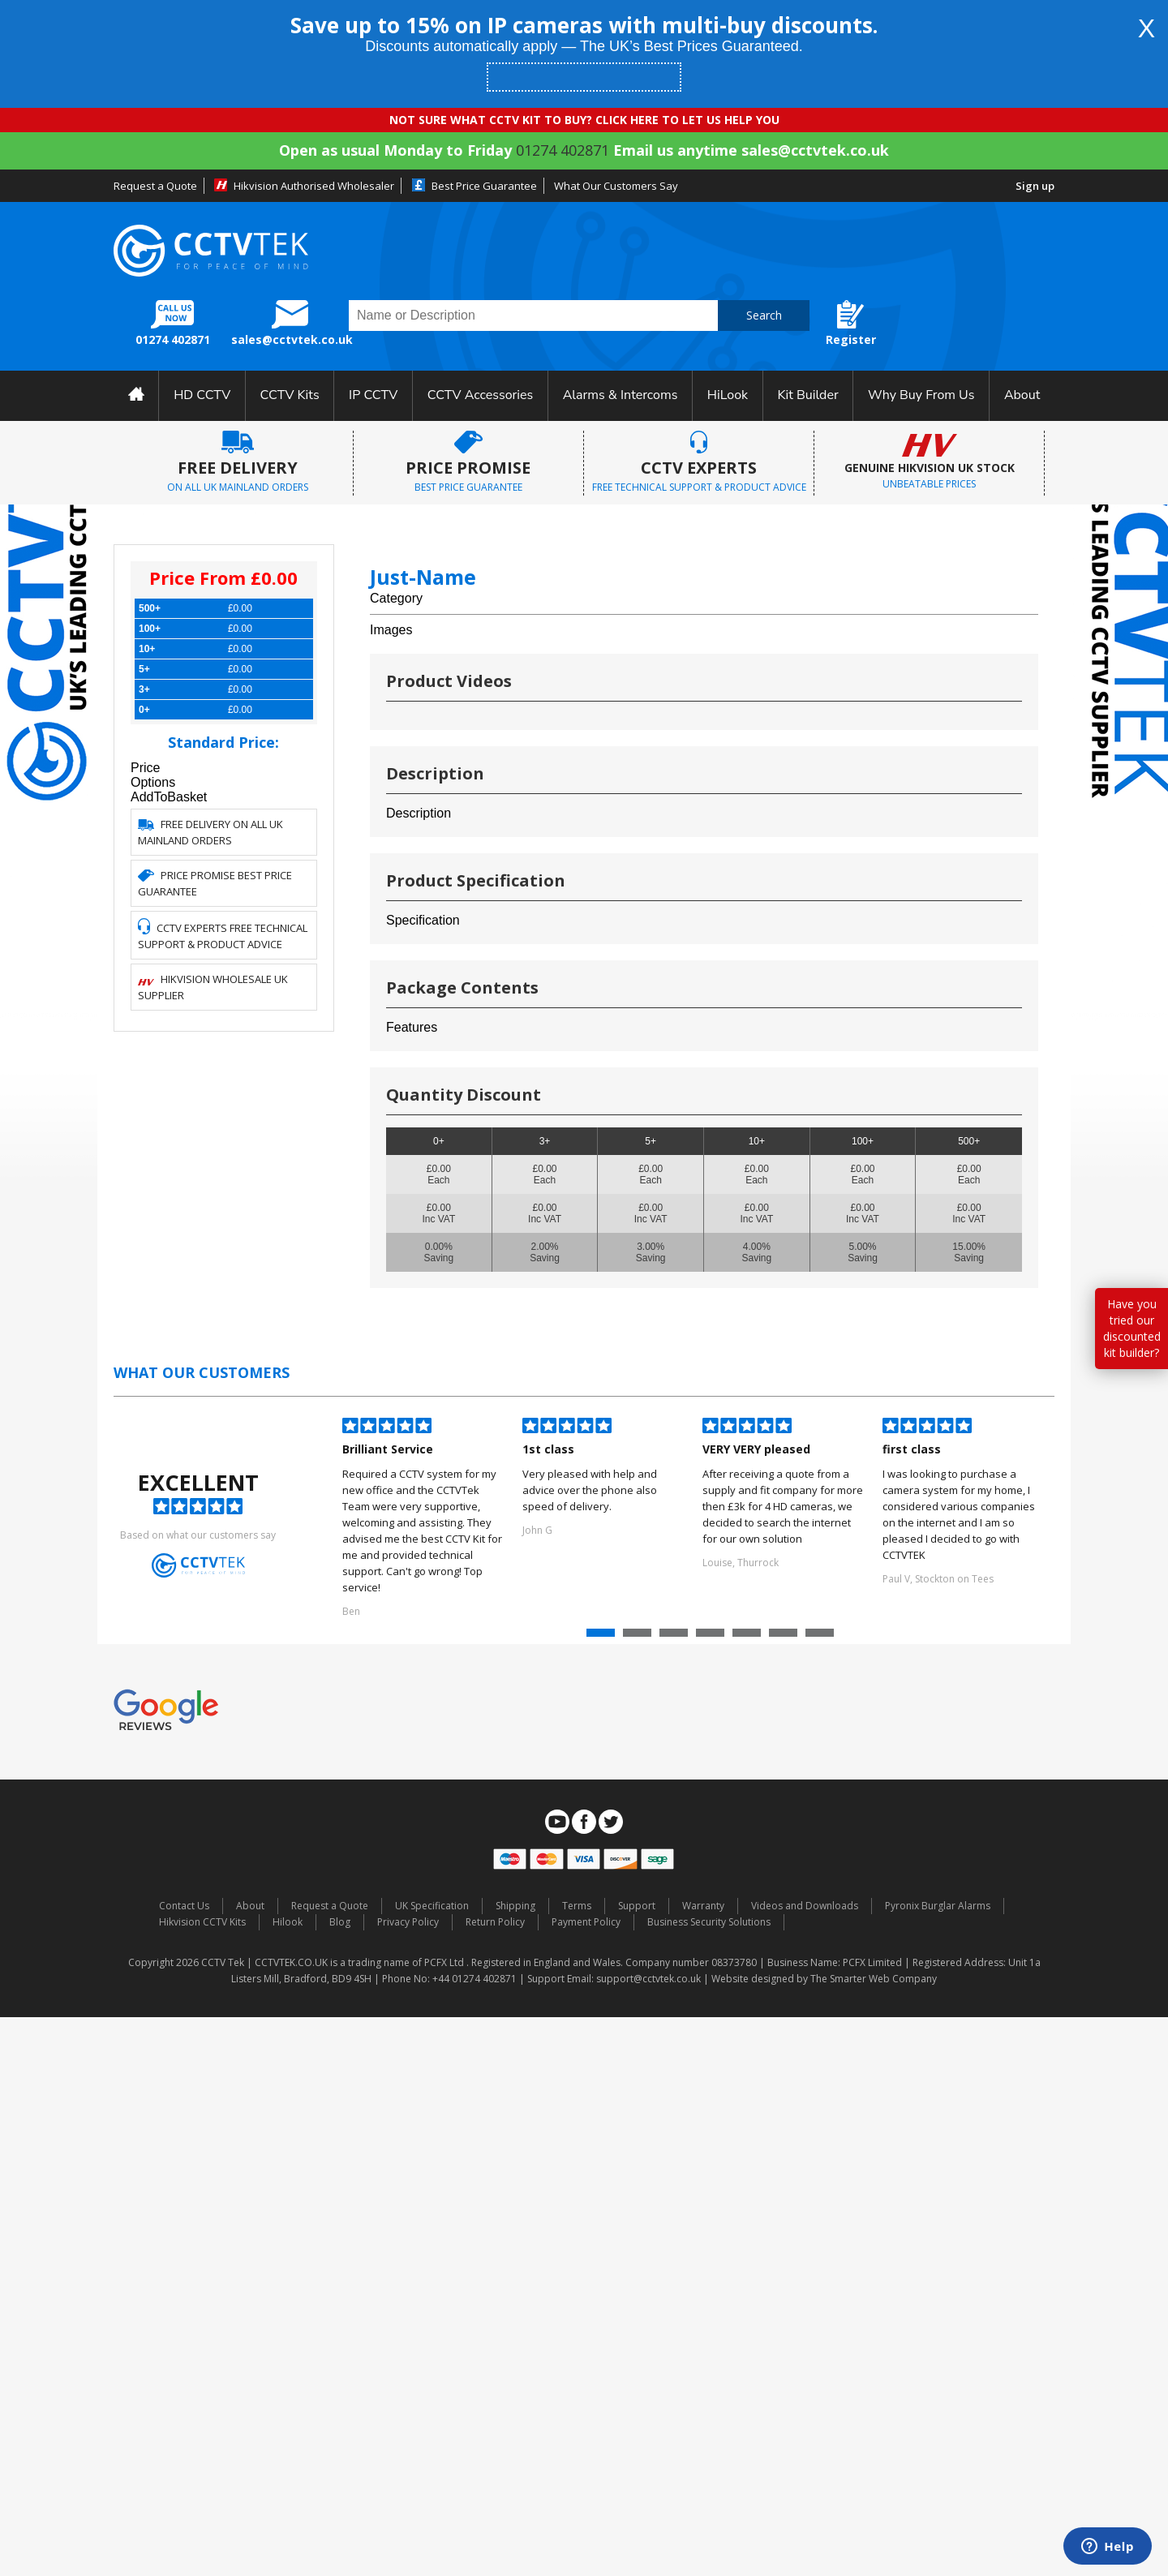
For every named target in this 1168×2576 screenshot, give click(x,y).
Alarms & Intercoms (620, 395)
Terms (576, 1906)
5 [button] (749, 1637)
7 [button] (822, 1637)
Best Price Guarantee (484, 185)
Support (636, 1906)
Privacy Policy (408, 1922)
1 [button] (603, 1637)
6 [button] (785, 1637)
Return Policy (495, 1922)
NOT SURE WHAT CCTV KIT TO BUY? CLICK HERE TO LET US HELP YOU (584, 119)
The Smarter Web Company (873, 1979)
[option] (424, 1519)
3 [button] (676, 1637)
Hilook (288, 1922)
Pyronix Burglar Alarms (937, 1906)
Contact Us (184, 1906)
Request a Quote (155, 185)
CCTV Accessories (480, 395)
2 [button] (639, 1637)
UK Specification (432, 1906)
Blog (339, 1922)
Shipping (515, 1906)
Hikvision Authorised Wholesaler (314, 185)
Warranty (703, 1906)
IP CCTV (373, 395)
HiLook (727, 395)
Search (764, 315)
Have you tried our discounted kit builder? (1132, 1328)
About (1022, 395)
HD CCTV (202, 395)
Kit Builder (808, 395)
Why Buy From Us (921, 395)
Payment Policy (586, 1922)
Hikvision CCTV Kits (202, 1922)
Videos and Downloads (804, 1906)
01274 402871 (562, 150)
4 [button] (712, 1637)
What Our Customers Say (616, 185)
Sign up (1035, 185)
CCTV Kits (290, 395)
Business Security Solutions (709, 1922)
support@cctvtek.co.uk (648, 1979)
